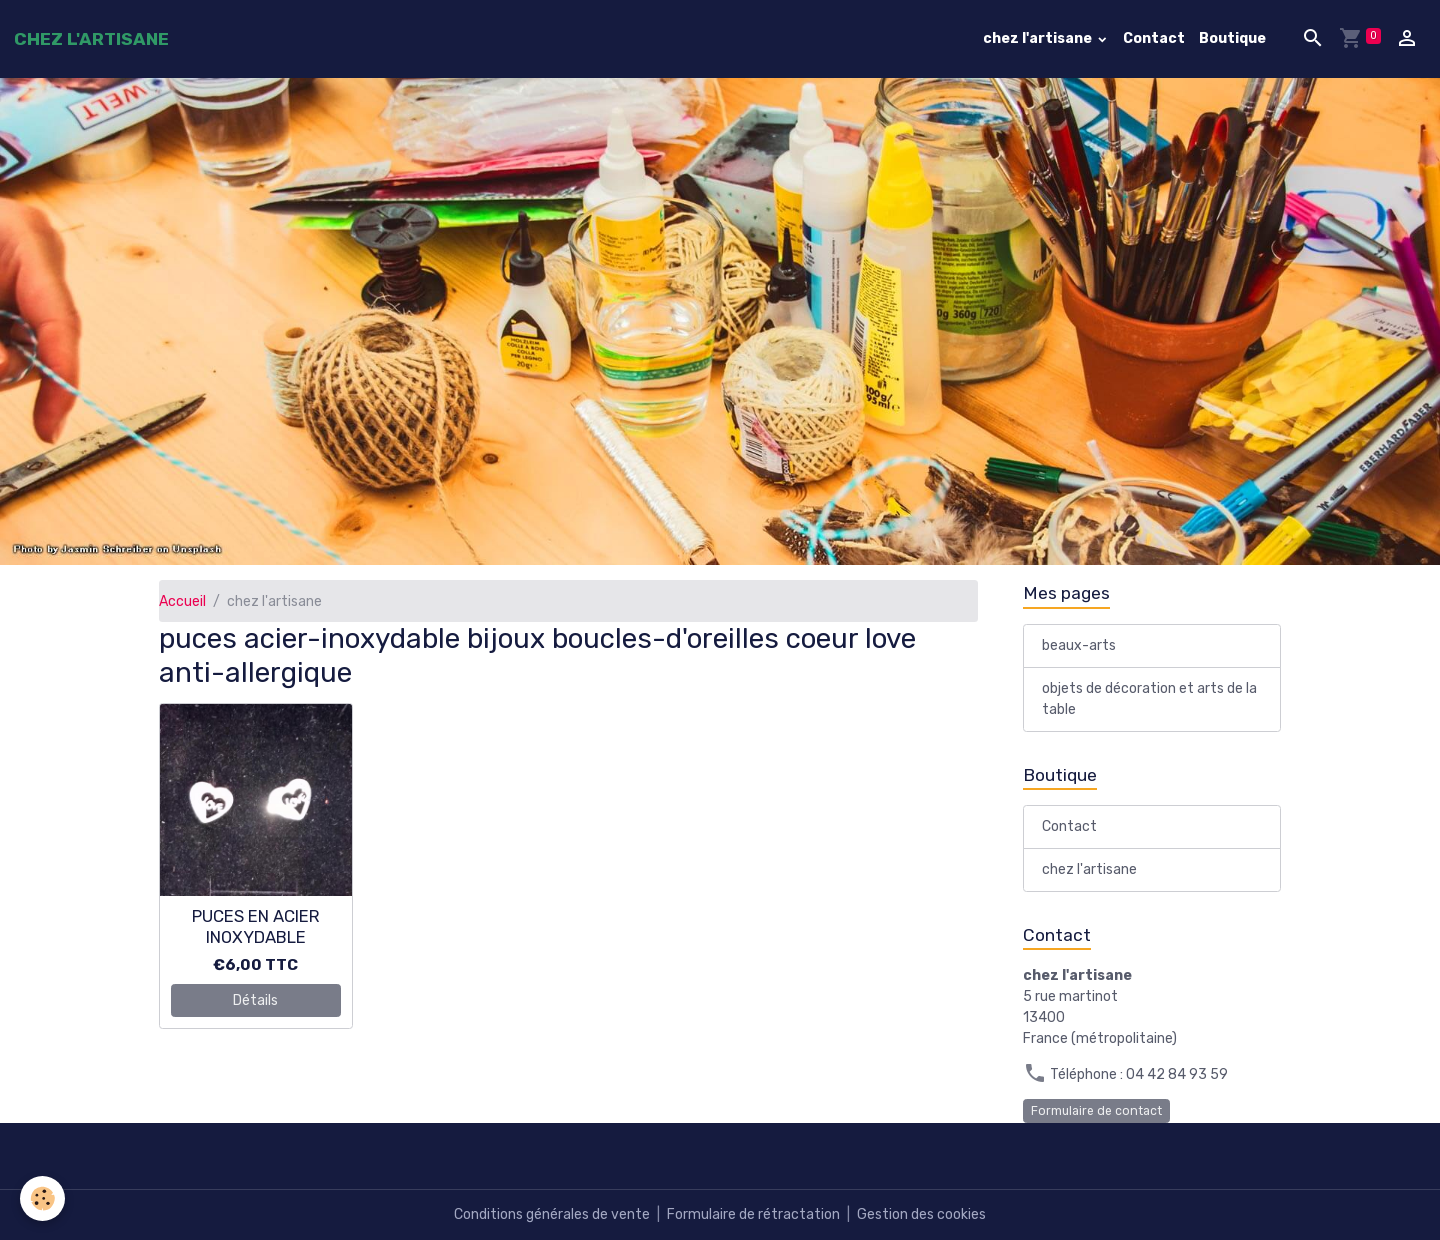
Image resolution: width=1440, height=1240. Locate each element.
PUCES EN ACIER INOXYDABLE (256, 926)
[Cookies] (42, 1198)
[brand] (91, 39)
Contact (1154, 38)
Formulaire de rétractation (753, 1214)
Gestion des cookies (921, 1214)
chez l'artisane (1039, 38)
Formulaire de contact (1096, 1111)
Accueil (182, 601)
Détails (255, 1000)
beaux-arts (1079, 645)
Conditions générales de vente (552, 1214)
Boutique (1232, 38)
